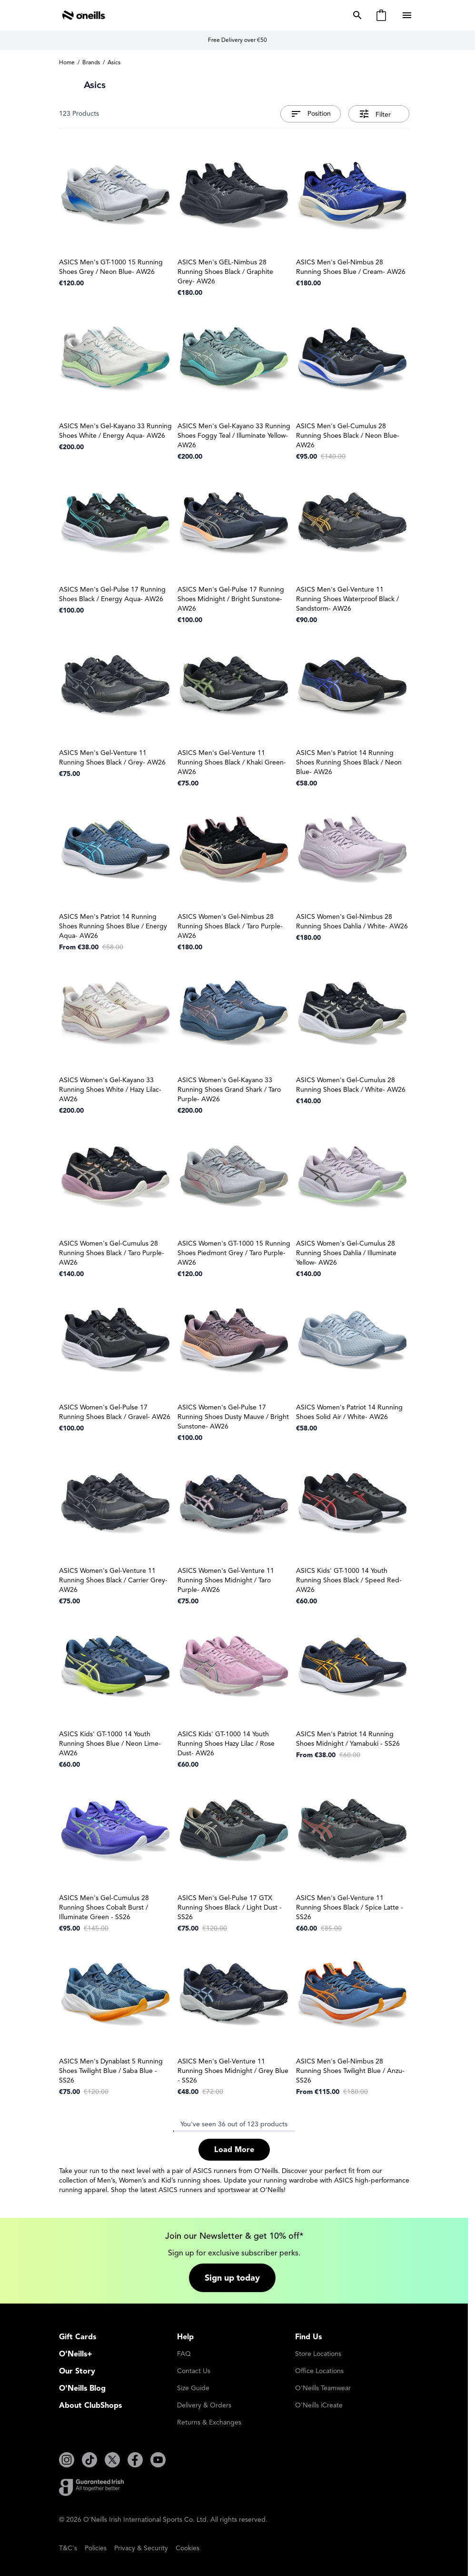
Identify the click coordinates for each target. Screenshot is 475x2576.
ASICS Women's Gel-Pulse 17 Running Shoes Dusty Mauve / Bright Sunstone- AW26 (233, 1416)
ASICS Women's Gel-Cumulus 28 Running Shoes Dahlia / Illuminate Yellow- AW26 (346, 1253)
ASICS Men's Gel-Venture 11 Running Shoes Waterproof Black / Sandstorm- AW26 (347, 599)
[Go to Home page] (83, 15)
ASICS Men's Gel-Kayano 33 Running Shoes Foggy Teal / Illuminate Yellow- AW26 (234, 435)
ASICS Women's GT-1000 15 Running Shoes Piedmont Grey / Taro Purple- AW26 (234, 1253)
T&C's (68, 2548)
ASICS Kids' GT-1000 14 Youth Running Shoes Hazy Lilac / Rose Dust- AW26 (226, 1743)
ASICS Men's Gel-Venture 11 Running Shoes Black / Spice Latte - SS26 (349, 1907)
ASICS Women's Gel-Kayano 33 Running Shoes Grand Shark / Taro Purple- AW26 (229, 1089)
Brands (91, 62)
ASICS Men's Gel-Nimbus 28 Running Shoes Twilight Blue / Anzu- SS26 (350, 2070)
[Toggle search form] (355, 15)
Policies (96, 2548)
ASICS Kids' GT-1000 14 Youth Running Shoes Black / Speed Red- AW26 (349, 1580)
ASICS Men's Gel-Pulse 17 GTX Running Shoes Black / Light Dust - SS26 (230, 1907)
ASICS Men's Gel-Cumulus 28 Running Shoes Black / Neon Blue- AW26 (347, 435)
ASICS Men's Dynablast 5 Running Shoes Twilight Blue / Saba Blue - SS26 (111, 2070)
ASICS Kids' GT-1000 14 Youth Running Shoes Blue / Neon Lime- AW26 (110, 1743)
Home (67, 62)
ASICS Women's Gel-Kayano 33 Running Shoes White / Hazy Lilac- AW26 (110, 1089)
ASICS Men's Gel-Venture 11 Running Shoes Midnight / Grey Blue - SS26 (233, 2070)
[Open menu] (408, 15)
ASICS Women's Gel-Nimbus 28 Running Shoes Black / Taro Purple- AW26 (230, 926)
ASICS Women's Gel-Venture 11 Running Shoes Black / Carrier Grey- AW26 (113, 1580)
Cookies (187, 2548)
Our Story (77, 2371)
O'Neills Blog (82, 2388)
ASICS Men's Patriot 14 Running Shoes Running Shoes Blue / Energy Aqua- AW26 (113, 926)
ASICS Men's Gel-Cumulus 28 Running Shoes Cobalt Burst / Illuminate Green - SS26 (104, 1907)
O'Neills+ (75, 2354)
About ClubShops (90, 2405)
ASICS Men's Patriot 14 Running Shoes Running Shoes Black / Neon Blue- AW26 (349, 762)
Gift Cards (77, 2337)
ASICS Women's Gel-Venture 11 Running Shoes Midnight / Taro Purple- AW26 (226, 1580)
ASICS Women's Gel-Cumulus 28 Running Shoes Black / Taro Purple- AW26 (111, 1253)
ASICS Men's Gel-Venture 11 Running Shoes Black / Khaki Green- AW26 (232, 762)
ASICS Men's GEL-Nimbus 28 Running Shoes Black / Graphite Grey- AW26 (225, 271)
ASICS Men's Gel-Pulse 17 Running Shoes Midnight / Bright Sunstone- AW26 (231, 599)
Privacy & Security (141, 2548)
